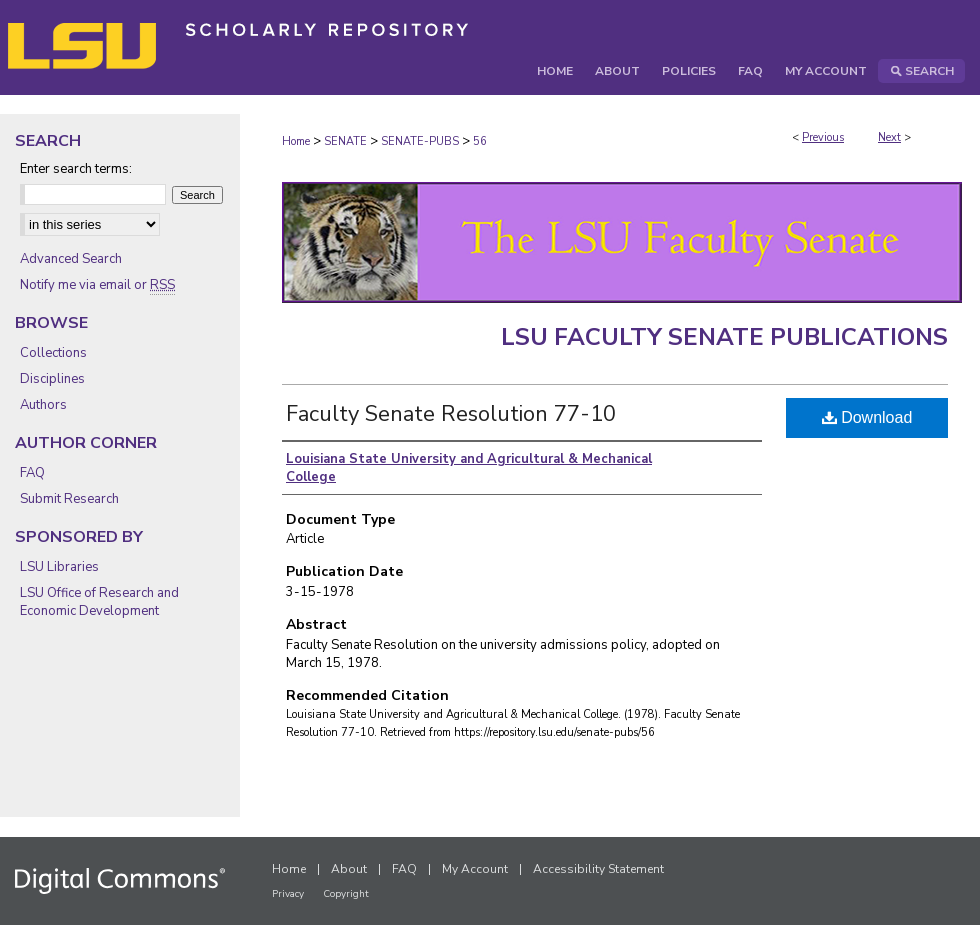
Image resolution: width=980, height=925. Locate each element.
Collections (53, 353)
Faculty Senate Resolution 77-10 (451, 414)
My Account (475, 869)
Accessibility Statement (598, 869)
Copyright (346, 894)
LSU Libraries (59, 567)
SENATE (345, 141)
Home (296, 141)
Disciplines (52, 379)
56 (480, 141)
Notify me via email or (97, 285)
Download (867, 417)
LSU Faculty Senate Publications (724, 337)
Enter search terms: (76, 169)
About (349, 869)
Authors (43, 405)
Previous (823, 137)
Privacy (288, 894)
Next (889, 137)
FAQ (32, 473)
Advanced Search (71, 259)
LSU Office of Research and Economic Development (99, 602)
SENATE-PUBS (420, 141)
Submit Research (69, 499)
